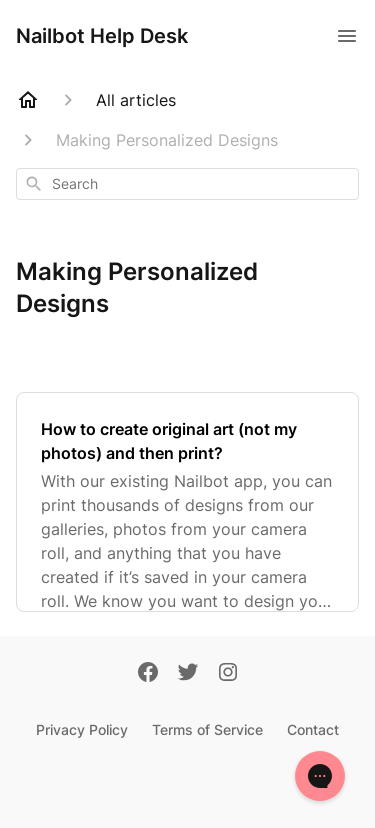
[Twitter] (188, 674)
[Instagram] (228, 674)
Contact (313, 729)
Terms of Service (207, 729)
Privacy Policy (82, 729)
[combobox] (187, 184)
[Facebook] (148, 674)
